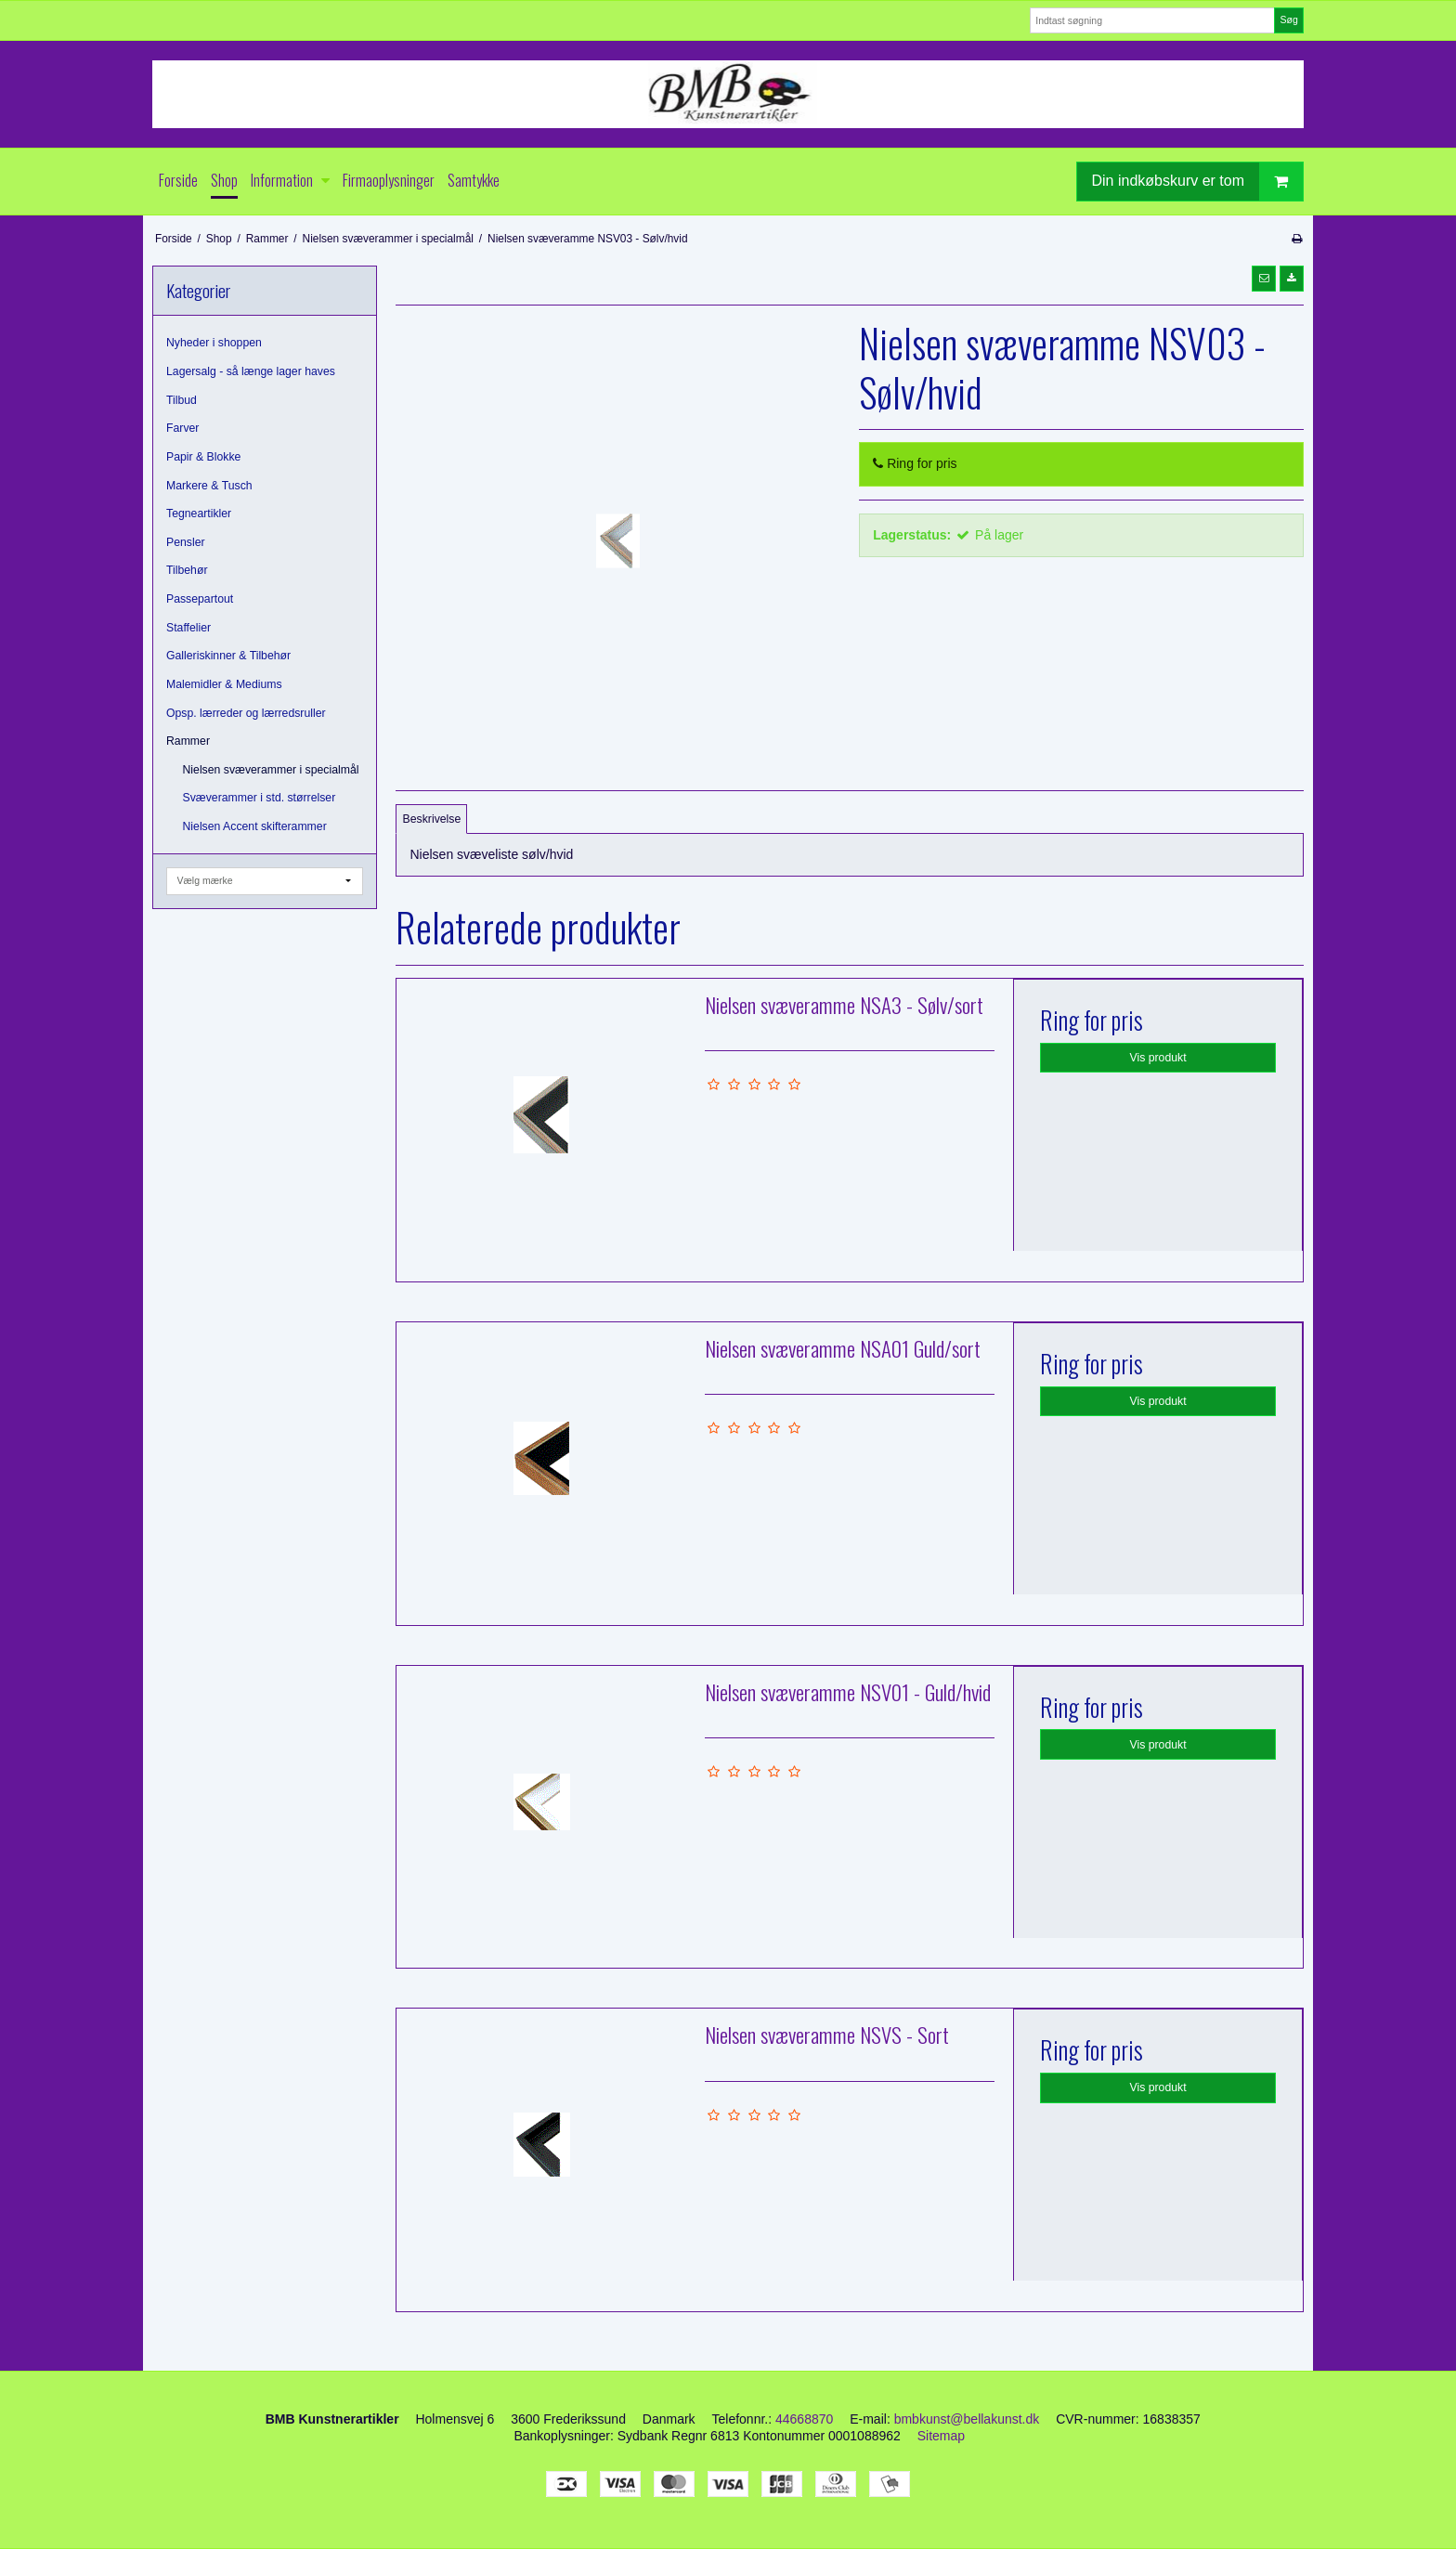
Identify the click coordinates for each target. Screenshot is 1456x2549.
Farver (182, 428)
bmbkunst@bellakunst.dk (967, 2419)
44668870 (804, 2419)
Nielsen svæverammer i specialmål (271, 769)
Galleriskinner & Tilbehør (228, 655)
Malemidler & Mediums (224, 684)
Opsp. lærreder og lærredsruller (246, 713)
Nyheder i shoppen (214, 342)
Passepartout (199, 598)
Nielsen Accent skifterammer (255, 826)
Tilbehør (186, 570)
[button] (1264, 279)
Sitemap (941, 2435)
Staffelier (188, 627)
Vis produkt (1158, 1057)
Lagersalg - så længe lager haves (250, 371)
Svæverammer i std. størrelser (259, 797)
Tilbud (181, 400)
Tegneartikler (198, 513)
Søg (1288, 19)
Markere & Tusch (209, 485)
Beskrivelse (432, 819)
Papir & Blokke (203, 456)
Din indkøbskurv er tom (1198, 182)
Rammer (188, 741)
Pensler (185, 542)
